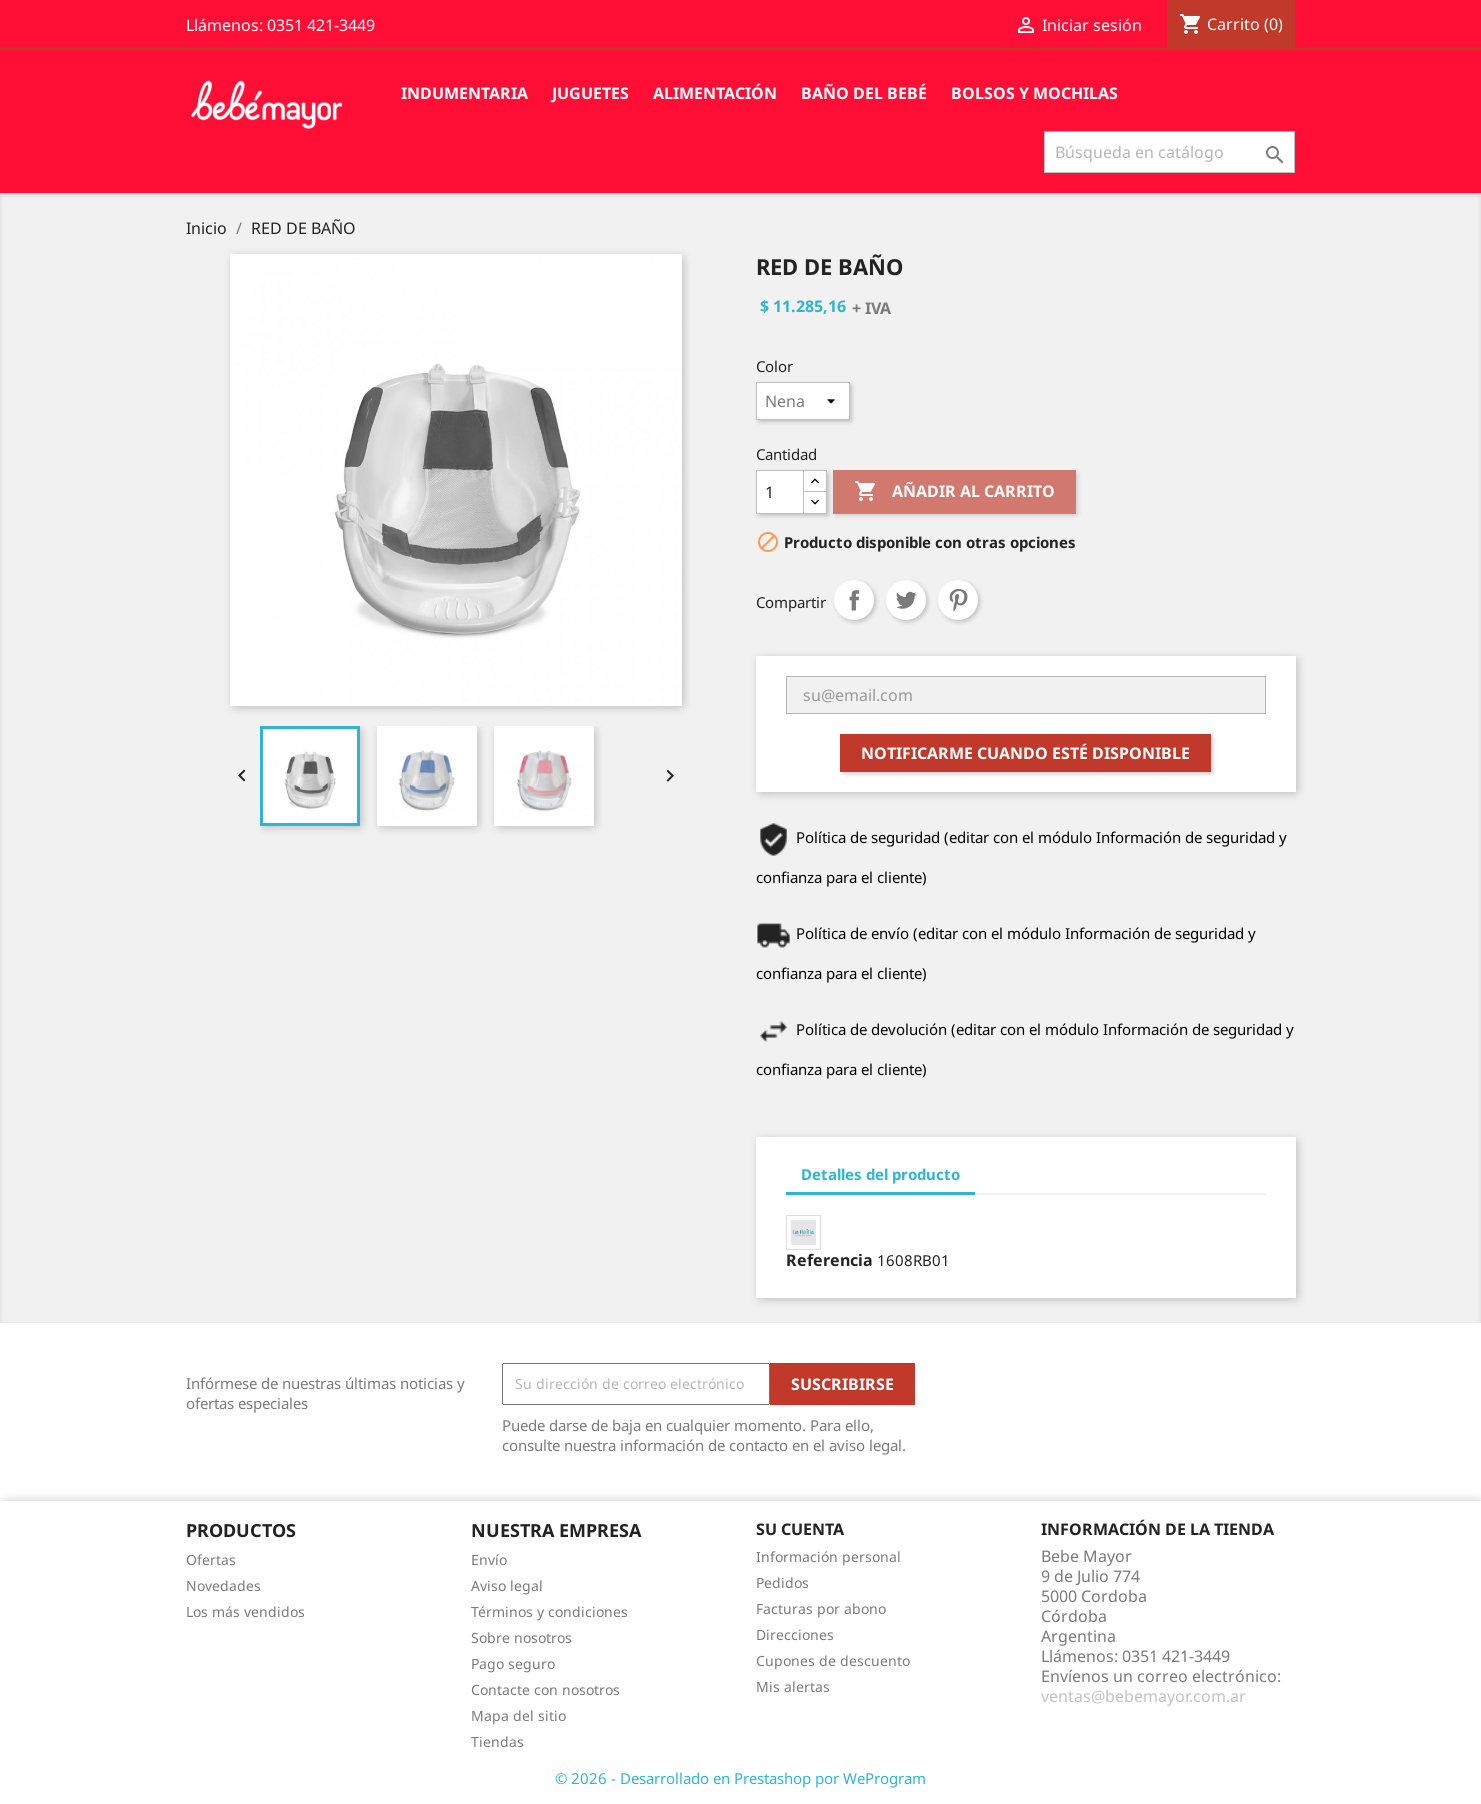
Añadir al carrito (954, 492)
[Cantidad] (780, 492)
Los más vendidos (245, 1611)
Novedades (223, 1585)
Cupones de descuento (833, 1660)
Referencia (829, 1260)
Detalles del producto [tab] (880, 1174)
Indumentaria (464, 93)
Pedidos (782, 1582)
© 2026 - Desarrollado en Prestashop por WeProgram (740, 1778)
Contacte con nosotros (545, 1689)
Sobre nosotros (521, 1637)
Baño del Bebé (864, 93)
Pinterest (958, 600)
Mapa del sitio (518, 1715)
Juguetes (590, 93)
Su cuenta (800, 1529)
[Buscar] (1169, 152)
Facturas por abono (821, 1608)
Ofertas (211, 1559)
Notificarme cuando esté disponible (1025, 753)
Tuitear (906, 600)
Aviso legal (507, 1585)
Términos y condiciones (549, 1611)
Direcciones (795, 1634)
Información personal (828, 1556)
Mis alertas (793, 1686)
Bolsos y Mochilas (1034, 93)
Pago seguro (513, 1663)
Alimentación (715, 93)
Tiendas (497, 1741)
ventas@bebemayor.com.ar (1143, 1696)
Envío (489, 1559)
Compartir (854, 600)
